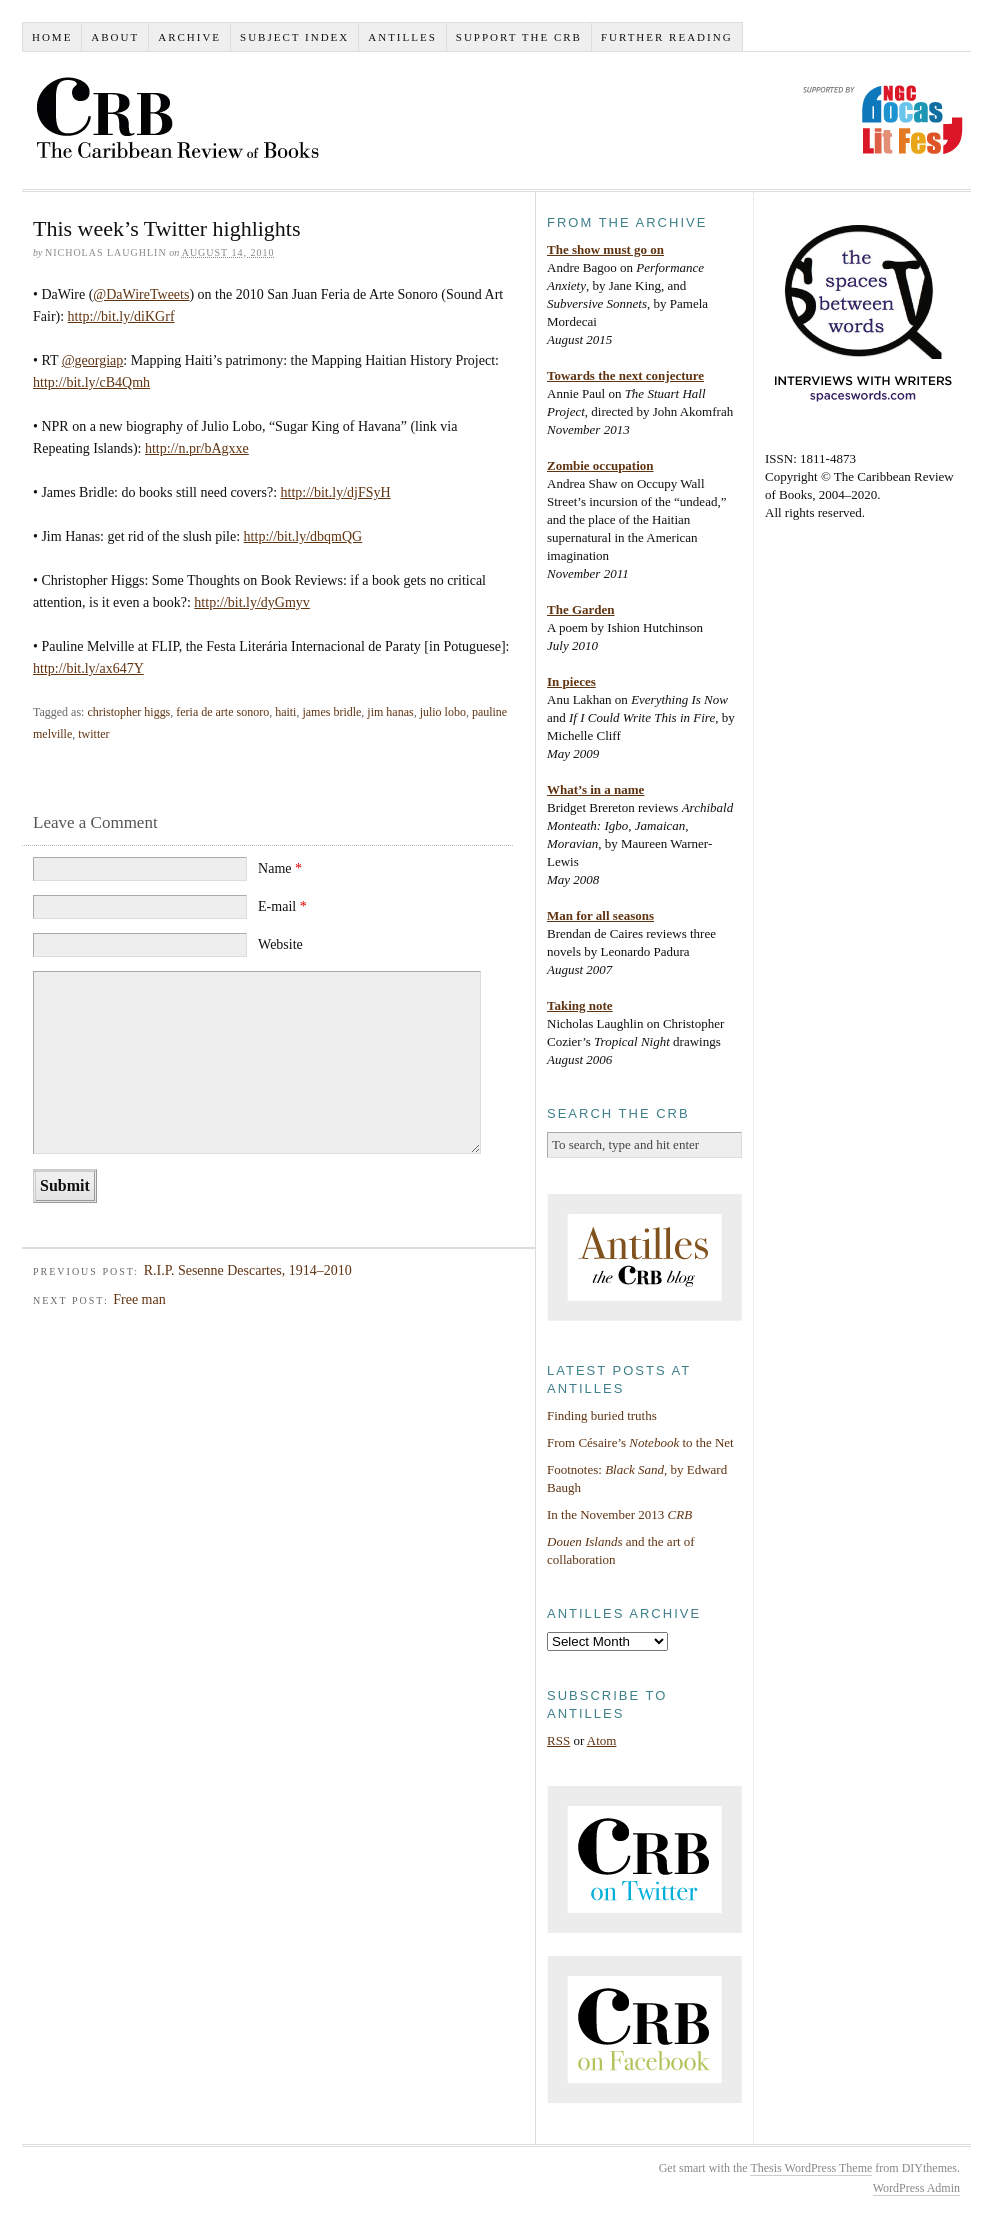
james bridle (331, 712)
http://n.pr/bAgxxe (197, 448)
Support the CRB (519, 37)
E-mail (282, 906)
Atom (602, 1740)
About (115, 37)
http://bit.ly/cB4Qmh (91, 382)
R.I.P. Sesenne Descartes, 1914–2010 (248, 1270)
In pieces (571, 681)
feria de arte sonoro (222, 712)
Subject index (294, 37)
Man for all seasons (600, 915)
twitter (93, 734)
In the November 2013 (619, 1514)
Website (280, 944)
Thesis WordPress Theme (811, 2168)
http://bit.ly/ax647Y (88, 668)
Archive (189, 37)
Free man (139, 1299)
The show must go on (605, 249)
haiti (285, 712)
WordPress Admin (916, 2188)
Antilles (402, 37)
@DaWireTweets (141, 294)
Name (280, 868)
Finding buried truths (602, 1415)
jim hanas (390, 712)
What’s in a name (595, 789)
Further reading (667, 37)
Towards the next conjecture (625, 375)
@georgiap (93, 360)
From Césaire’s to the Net (640, 1442)
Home (52, 37)
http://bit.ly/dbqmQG (303, 536)
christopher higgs (128, 712)
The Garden (581, 609)
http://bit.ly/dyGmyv (252, 602)
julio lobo (443, 712)
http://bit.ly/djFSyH (336, 492)
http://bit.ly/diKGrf (121, 316)
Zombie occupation (600, 465)
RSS (558, 1740)
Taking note (580, 1005)
